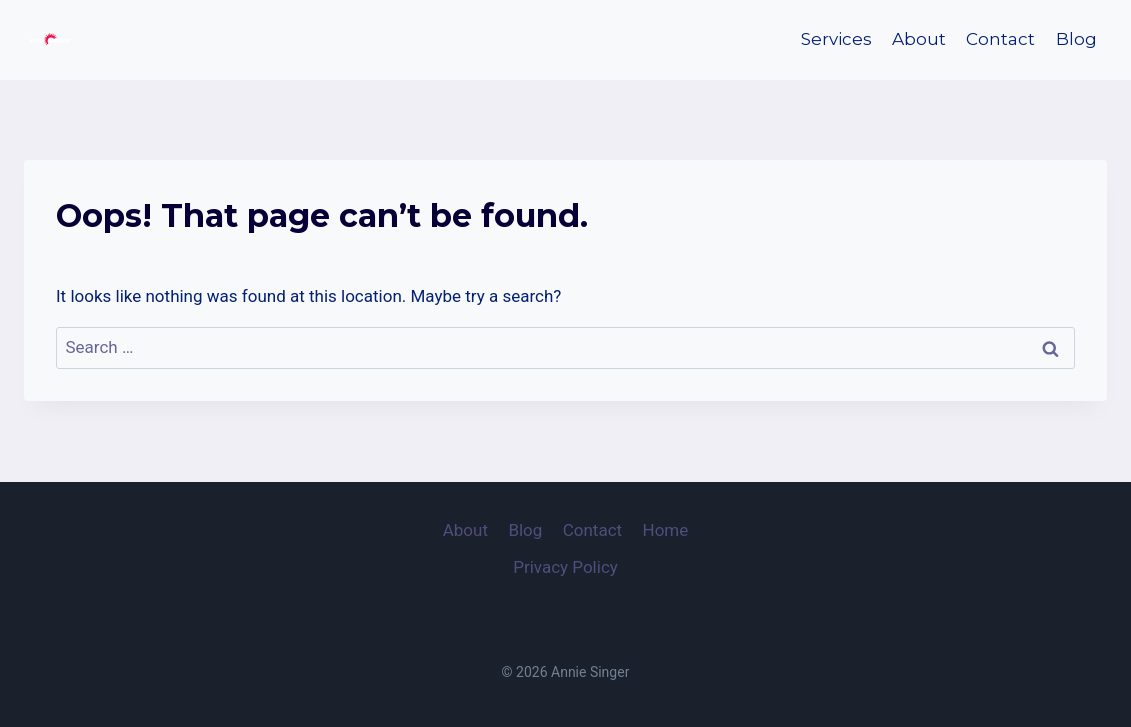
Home (666, 530)
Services (836, 39)
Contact (1000, 39)
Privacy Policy (565, 567)
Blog (1076, 39)
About (919, 39)
